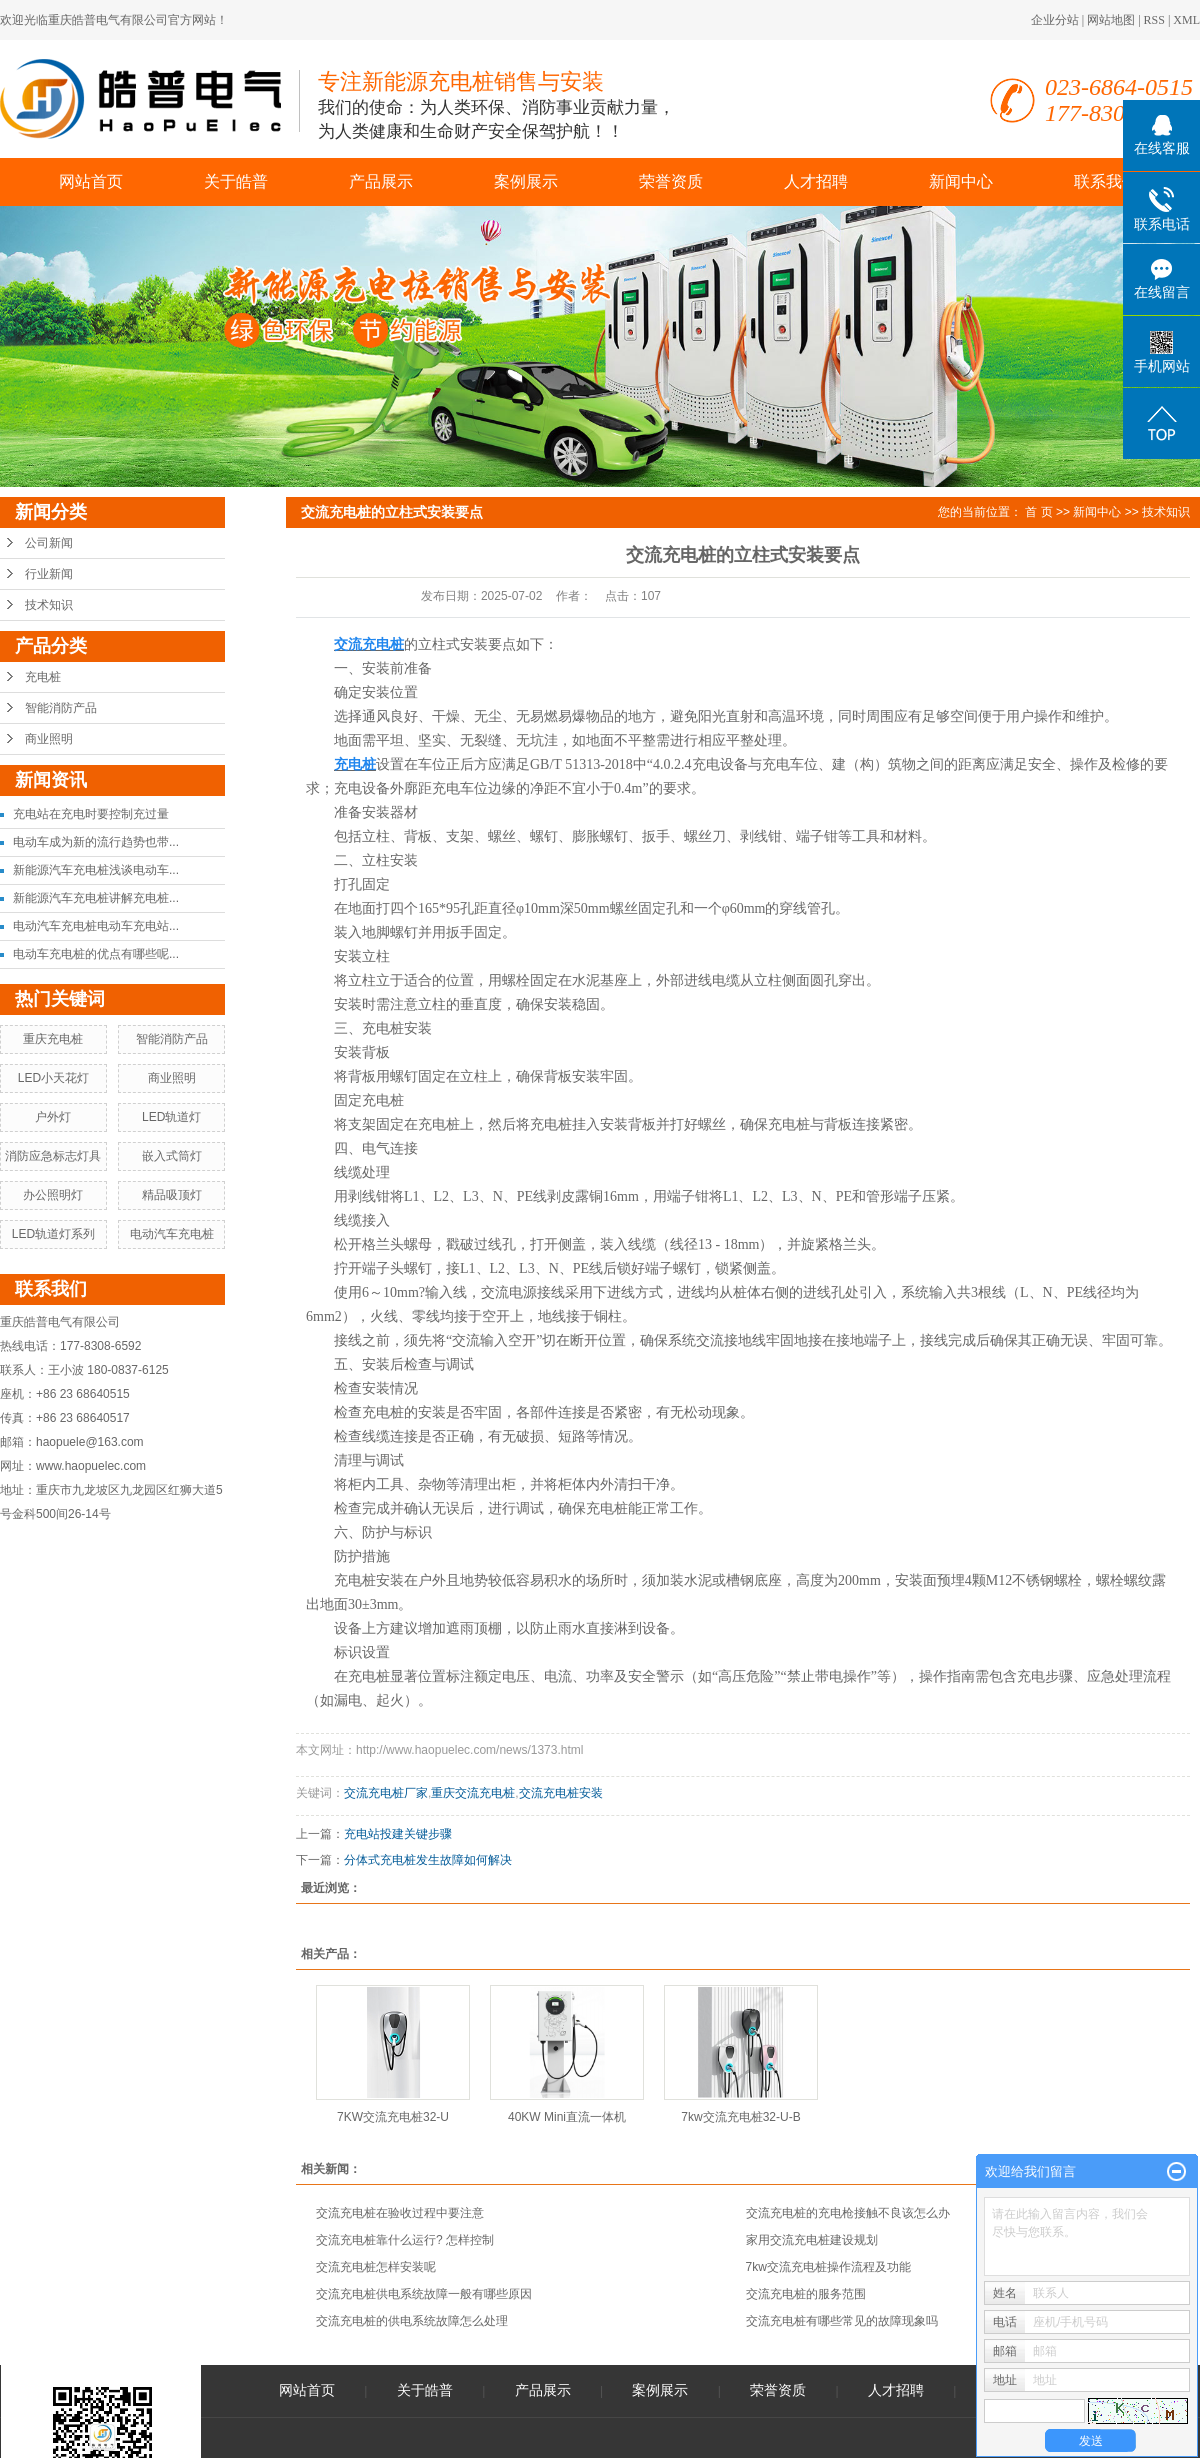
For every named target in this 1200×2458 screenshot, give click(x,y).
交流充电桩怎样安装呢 (376, 2267)
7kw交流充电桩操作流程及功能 (828, 2267)
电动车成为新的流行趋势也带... (96, 842)
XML (1186, 20)
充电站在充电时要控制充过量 (91, 814)
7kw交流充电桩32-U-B (740, 2117)
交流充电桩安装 (561, 1793)
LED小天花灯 (53, 1078)
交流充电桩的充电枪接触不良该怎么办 (848, 2213)
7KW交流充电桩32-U (393, 2117)
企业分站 (1055, 20)
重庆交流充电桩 (473, 1793)
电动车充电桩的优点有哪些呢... (96, 954)
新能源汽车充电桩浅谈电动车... (96, 870)
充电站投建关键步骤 (398, 1834)
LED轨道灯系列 (53, 1234)
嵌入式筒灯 (172, 1156)
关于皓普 (236, 181)
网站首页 (91, 181)
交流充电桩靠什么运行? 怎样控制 (405, 2240)
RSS (1154, 20)
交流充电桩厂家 (386, 1793)
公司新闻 (49, 543)
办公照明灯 (53, 1195)
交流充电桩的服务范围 (806, 2294)
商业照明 (49, 739)
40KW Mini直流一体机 (567, 2117)
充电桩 (43, 677)
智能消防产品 (61, 708)
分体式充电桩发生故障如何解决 (428, 1860)
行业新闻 (49, 574)
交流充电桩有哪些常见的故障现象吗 (842, 2321)
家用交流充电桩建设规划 (812, 2240)
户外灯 (53, 1117)
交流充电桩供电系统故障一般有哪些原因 (424, 2294)
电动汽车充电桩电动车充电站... (96, 926)
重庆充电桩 (53, 1039)
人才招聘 (816, 181)
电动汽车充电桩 (172, 1234)
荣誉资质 (671, 181)
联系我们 (1106, 181)
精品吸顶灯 (172, 1195)
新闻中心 (961, 181)
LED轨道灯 (171, 1117)
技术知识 (49, 605)
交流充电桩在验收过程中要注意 (400, 2213)
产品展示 (381, 181)
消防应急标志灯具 (53, 1156)
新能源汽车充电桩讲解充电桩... (96, 898)
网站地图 (1111, 20)
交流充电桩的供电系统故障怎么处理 (412, 2321)
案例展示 (526, 181)
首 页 (1038, 512)
